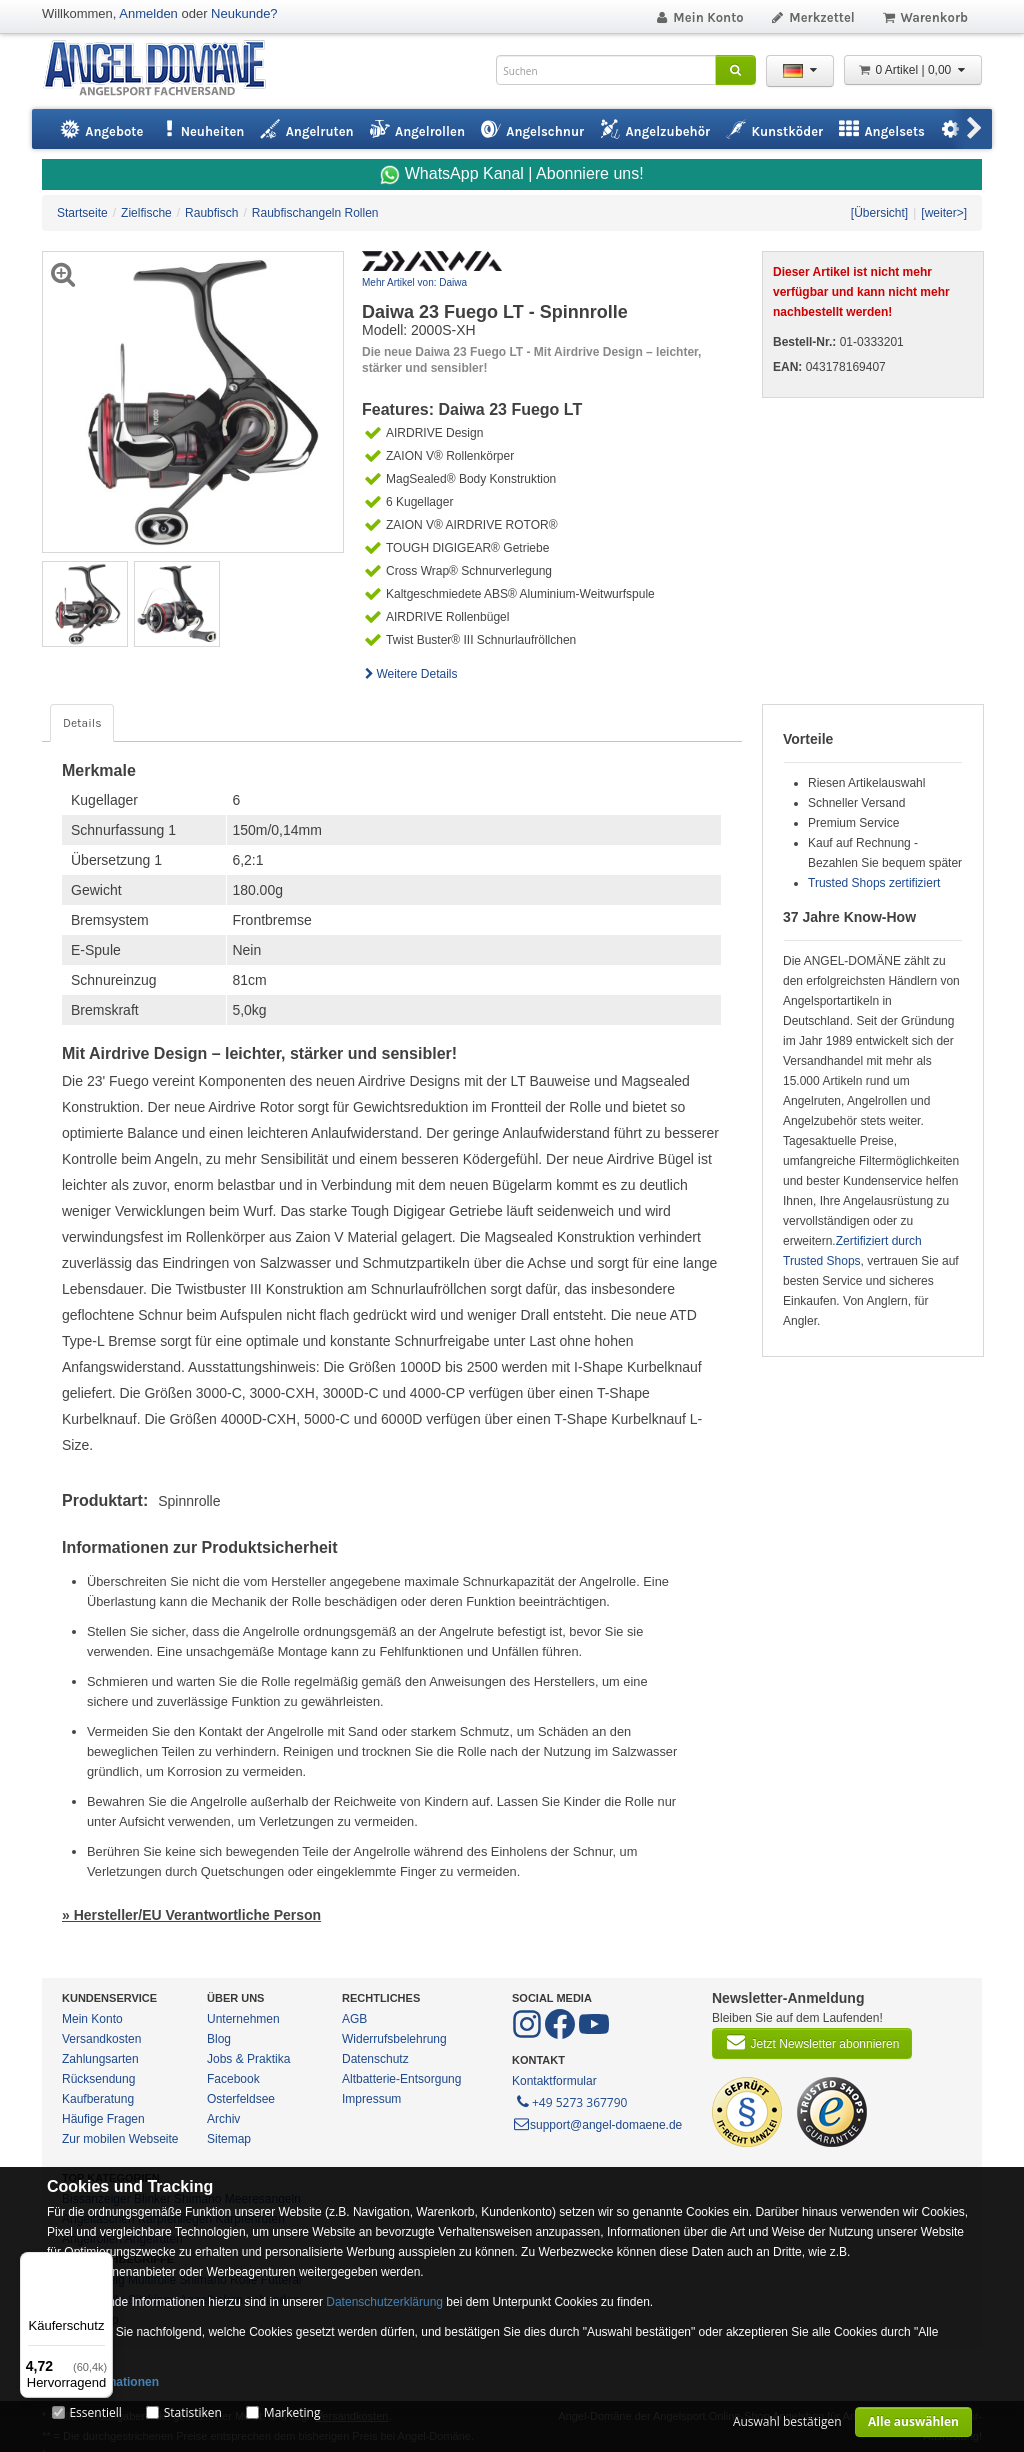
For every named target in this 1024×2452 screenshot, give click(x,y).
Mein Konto (699, 17)
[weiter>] (944, 213)
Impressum (371, 2099)
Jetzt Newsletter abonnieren (812, 2042)
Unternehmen (243, 2019)
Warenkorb (924, 17)
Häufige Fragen (103, 2119)
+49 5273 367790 (570, 2101)
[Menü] (101, 2264)
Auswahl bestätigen (787, 2421)
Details (82, 723)
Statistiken (193, 2412)
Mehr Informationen (103, 2382)
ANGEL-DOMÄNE (164, 69)
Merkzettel (812, 17)
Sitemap (229, 2139)
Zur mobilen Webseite (120, 2139)
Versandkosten (101, 2039)
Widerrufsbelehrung (394, 2039)
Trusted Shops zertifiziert (874, 883)
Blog (219, 2039)
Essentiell (95, 2412)
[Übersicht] (879, 213)
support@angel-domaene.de (597, 2125)
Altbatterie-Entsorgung (401, 2079)
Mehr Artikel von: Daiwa (414, 282)
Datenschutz (375, 2059)
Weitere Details (410, 674)
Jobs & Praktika (248, 2059)
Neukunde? (244, 13)
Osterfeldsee (241, 2099)
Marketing (292, 2412)
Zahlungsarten (100, 2059)
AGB (354, 2019)
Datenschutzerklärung (384, 2302)
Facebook (233, 2079)
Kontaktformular (554, 2081)
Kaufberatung (98, 2099)
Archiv (223, 2119)
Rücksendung (98, 2079)
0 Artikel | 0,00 (913, 70)
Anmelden (148, 13)
